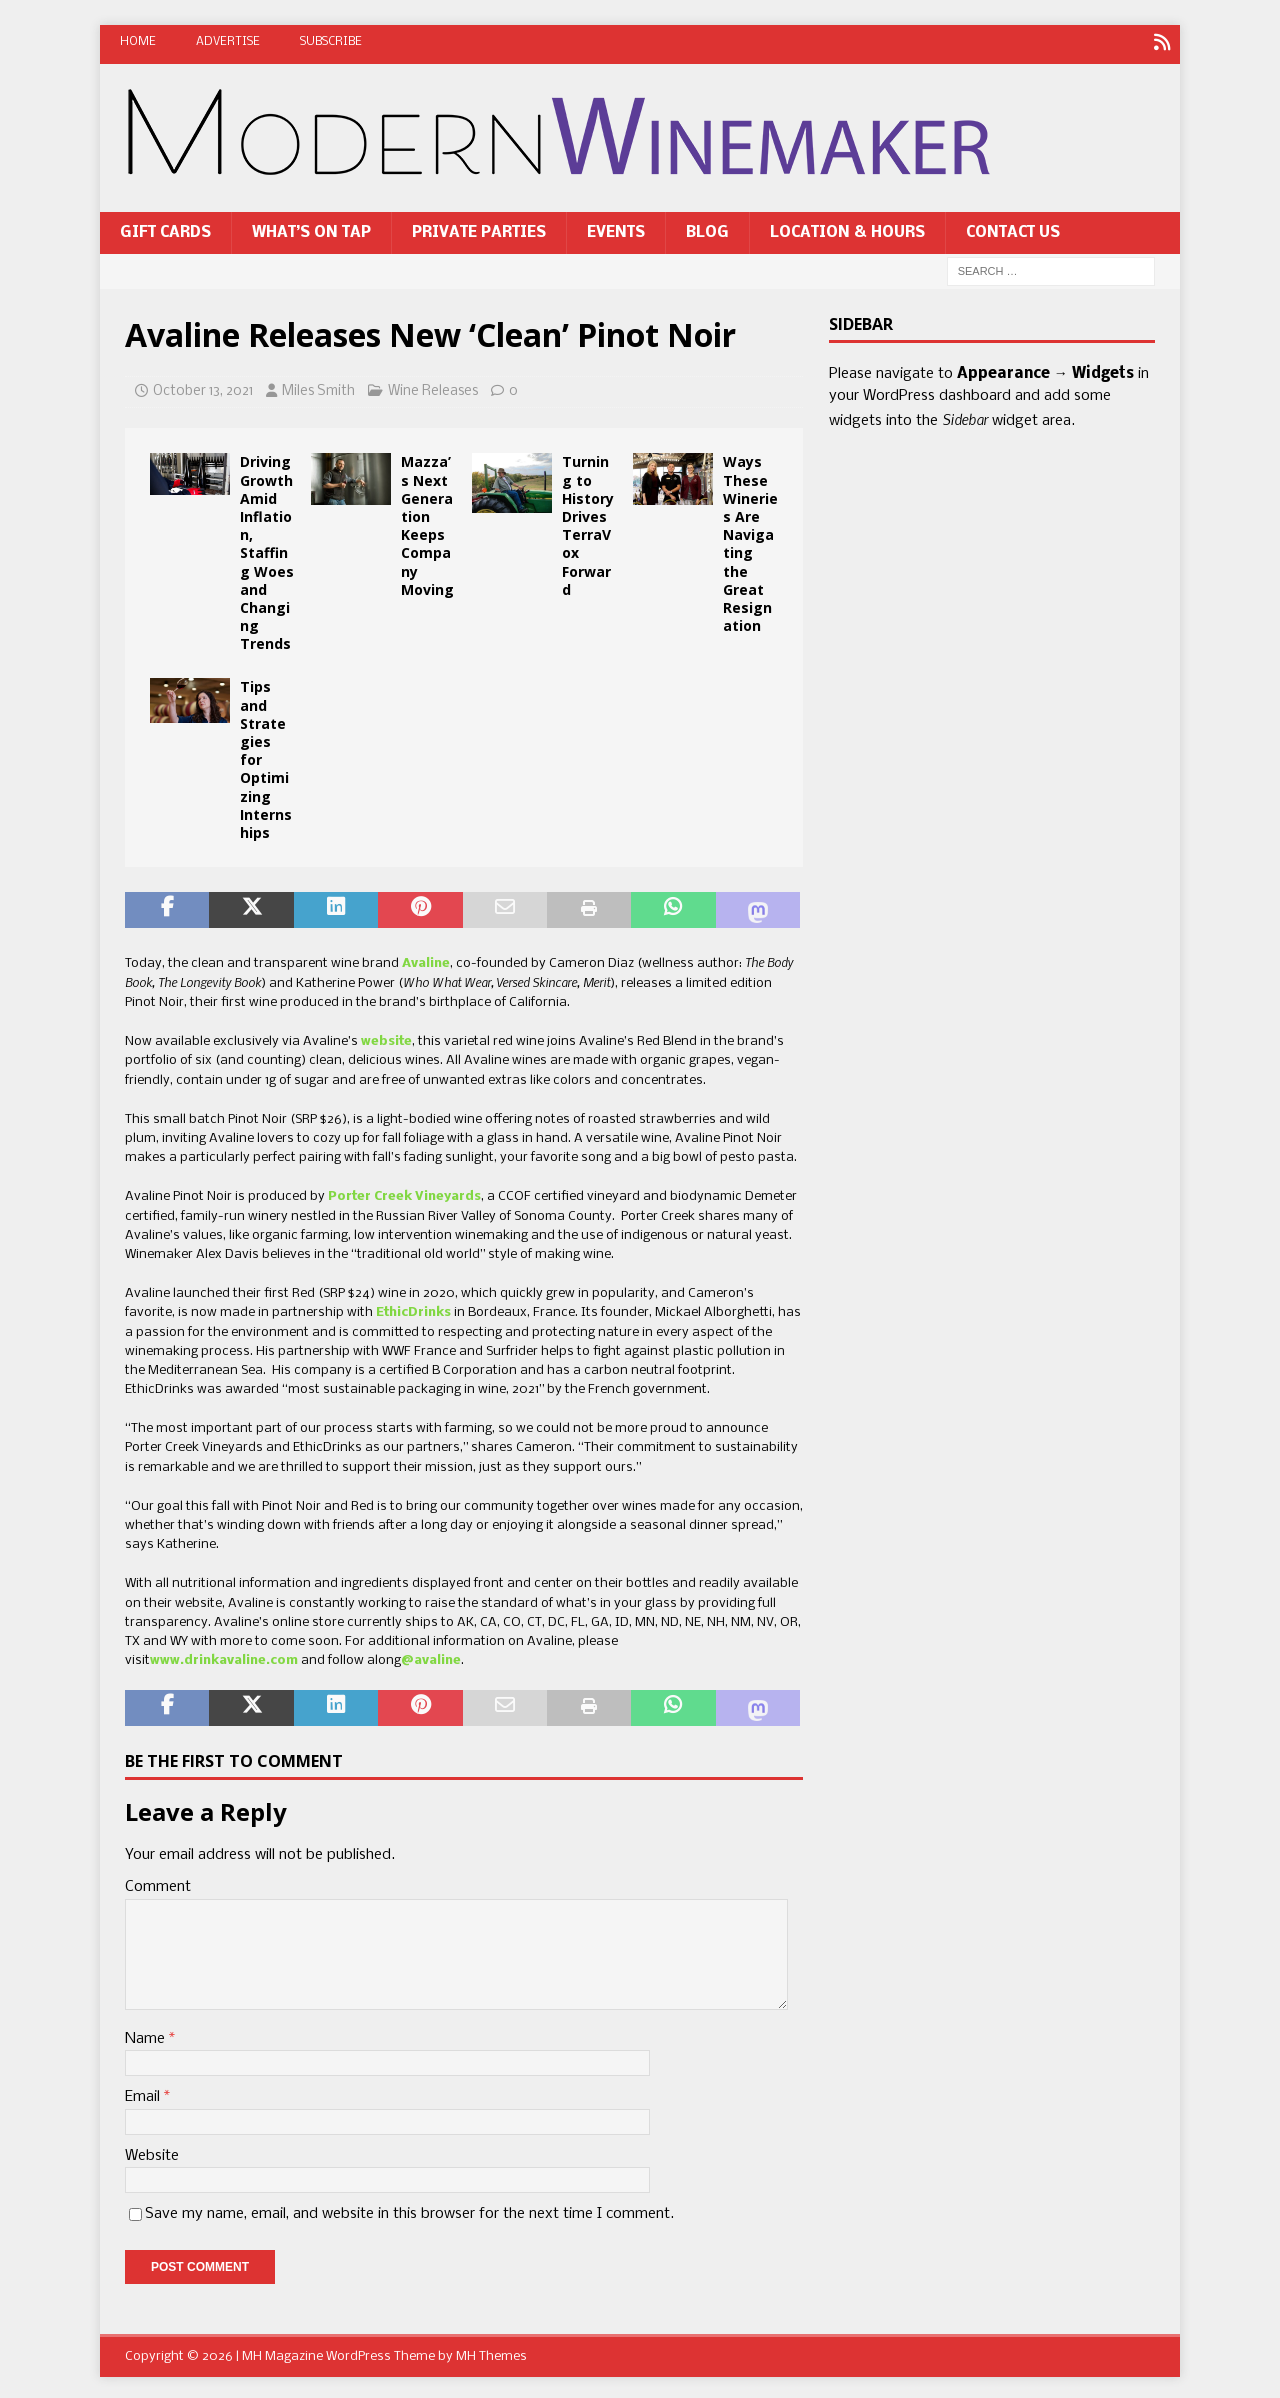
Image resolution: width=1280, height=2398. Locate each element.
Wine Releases (433, 387)
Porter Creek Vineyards (404, 1193)
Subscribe (331, 42)
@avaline (431, 1657)
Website (152, 2152)
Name (147, 2035)
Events (616, 229)
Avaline (426, 959)
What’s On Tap (311, 229)
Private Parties (479, 229)
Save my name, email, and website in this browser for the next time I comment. (409, 2210)
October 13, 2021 (203, 387)
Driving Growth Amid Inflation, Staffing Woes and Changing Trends (267, 549)
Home (138, 42)
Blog (707, 229)
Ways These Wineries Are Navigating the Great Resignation (750, 540)
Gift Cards (165, 229)
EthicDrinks (413, 1309)
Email (144, 2094)
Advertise (228, 42)
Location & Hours (847, 229)
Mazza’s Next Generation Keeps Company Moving (427, 522)
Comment (158, 1884)
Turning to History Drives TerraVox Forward (588, 522)
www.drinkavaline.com (224, 1657)
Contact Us (1013, 229)
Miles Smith (318, 387)
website (386, 1038)
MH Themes (491, 2353)
